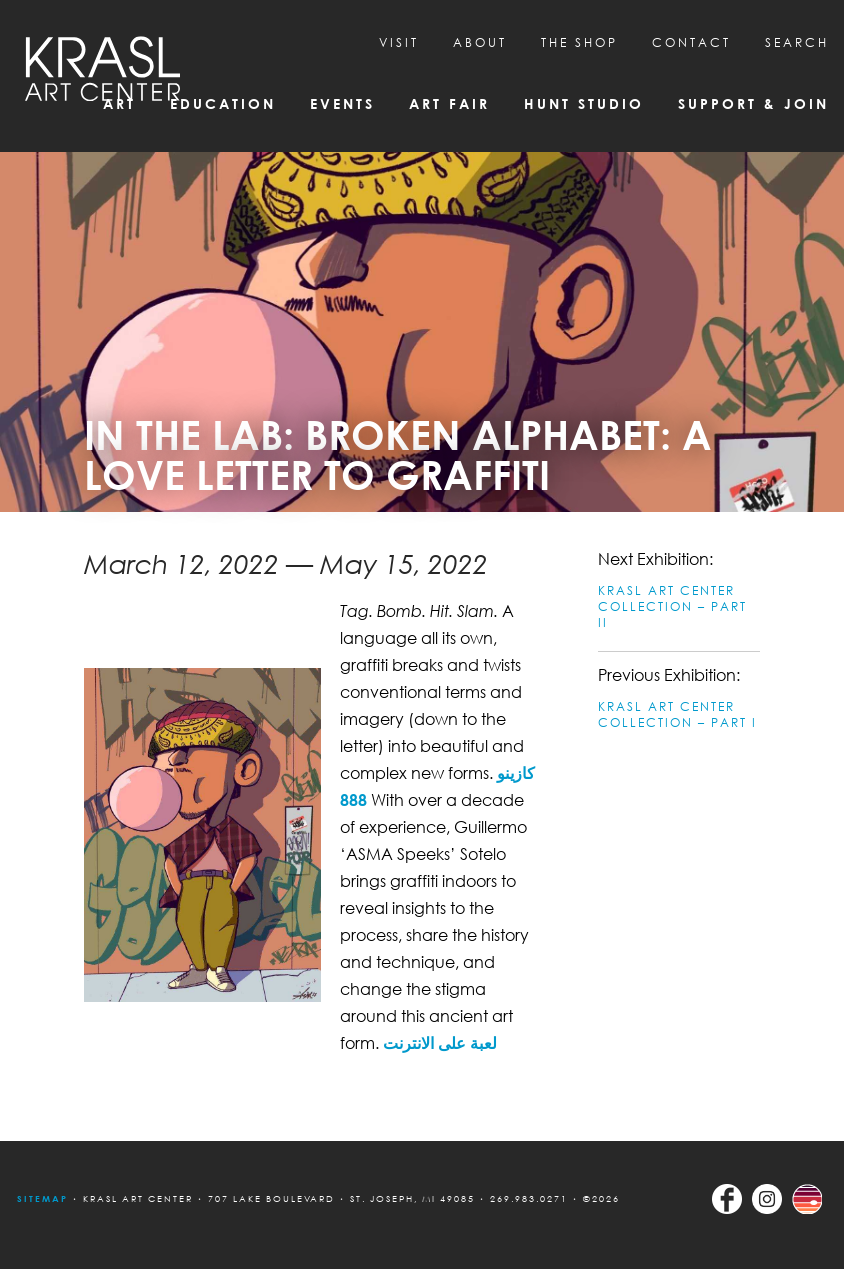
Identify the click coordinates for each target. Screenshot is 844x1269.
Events (342, 103)
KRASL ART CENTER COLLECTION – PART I (677, 714)
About (480, 42)
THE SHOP (579, 42)
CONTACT (691, 42)
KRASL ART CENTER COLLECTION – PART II (672, 606)
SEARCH (797, 42)
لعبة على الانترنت (440, 1043)
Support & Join (753, 103)
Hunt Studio (584, 103)
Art (119, 103)
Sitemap (42, 1198)
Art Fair (449, 103)
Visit (399, 42)
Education (223, 103)
